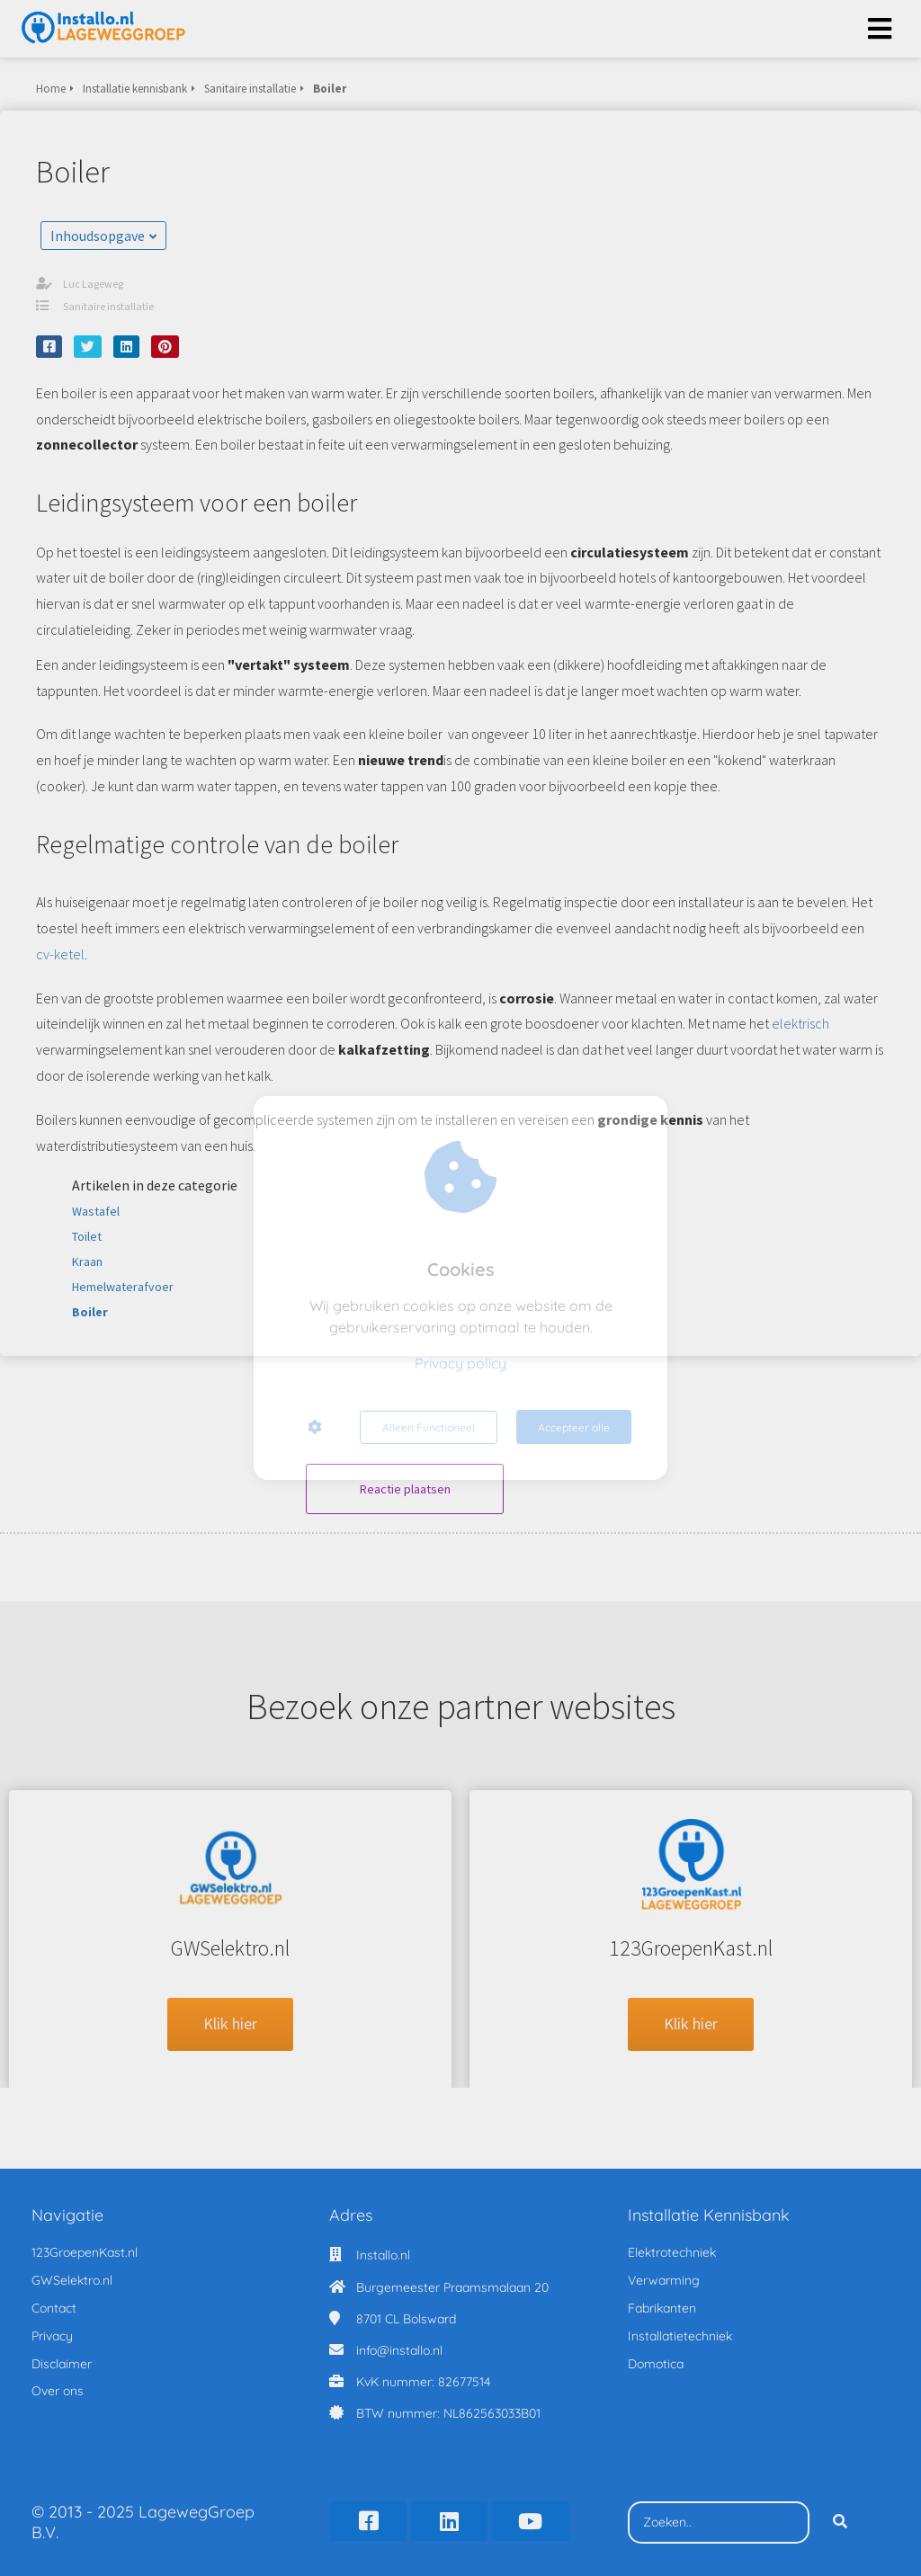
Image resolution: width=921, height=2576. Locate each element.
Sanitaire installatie (108, 306)
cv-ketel (60, 954)
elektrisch (800, 1023)
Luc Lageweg (93, 283)
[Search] (840, 2518)
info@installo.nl (399, 2346)
